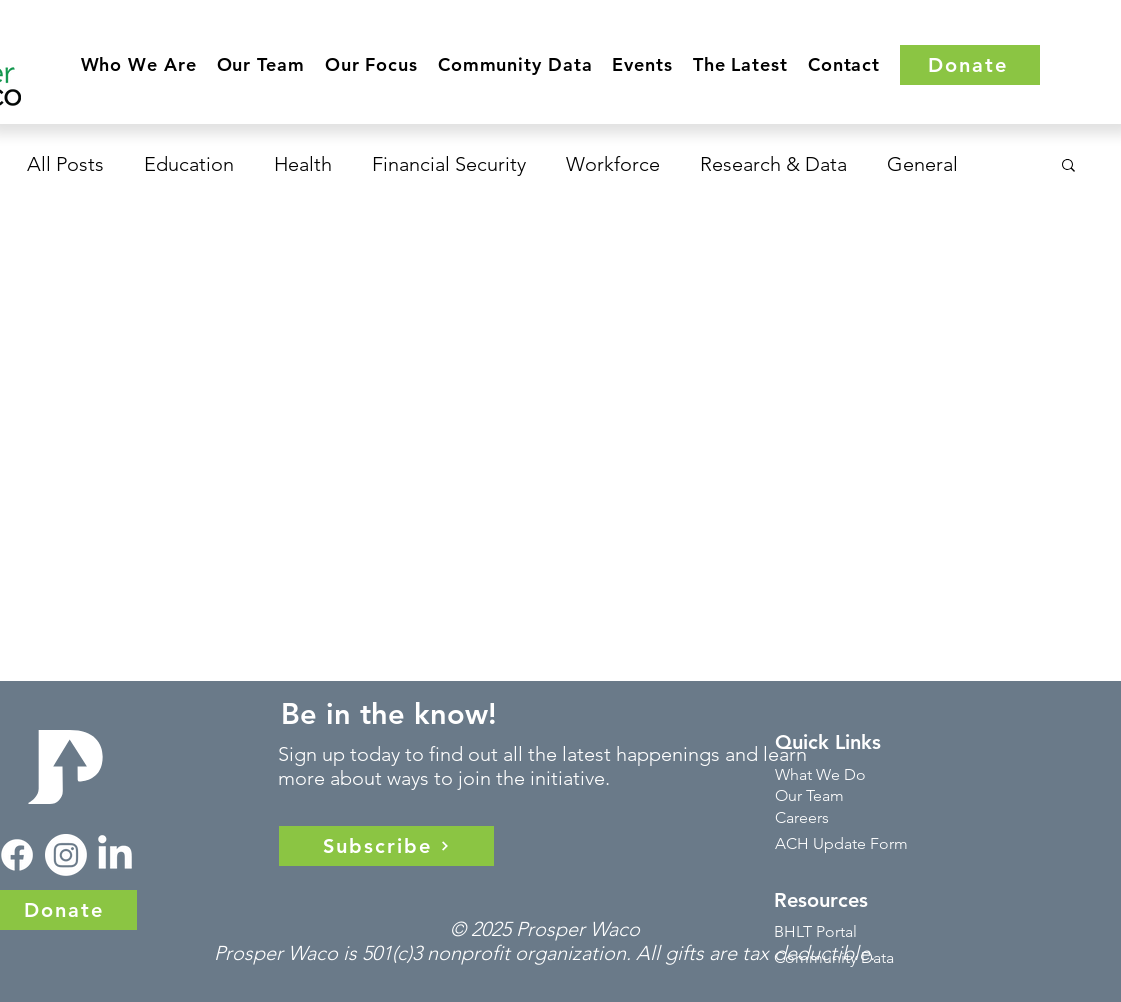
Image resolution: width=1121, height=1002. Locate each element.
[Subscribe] (386, 846)
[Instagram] (66, 855)
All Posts (65, 164)
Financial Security (449, 164)
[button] (139, 64)
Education (189, 164)
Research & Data (773, 164)
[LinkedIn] (115, 855)
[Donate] (970, 65)
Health (303, 164)
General (922, 164)
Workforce (613, 164)
